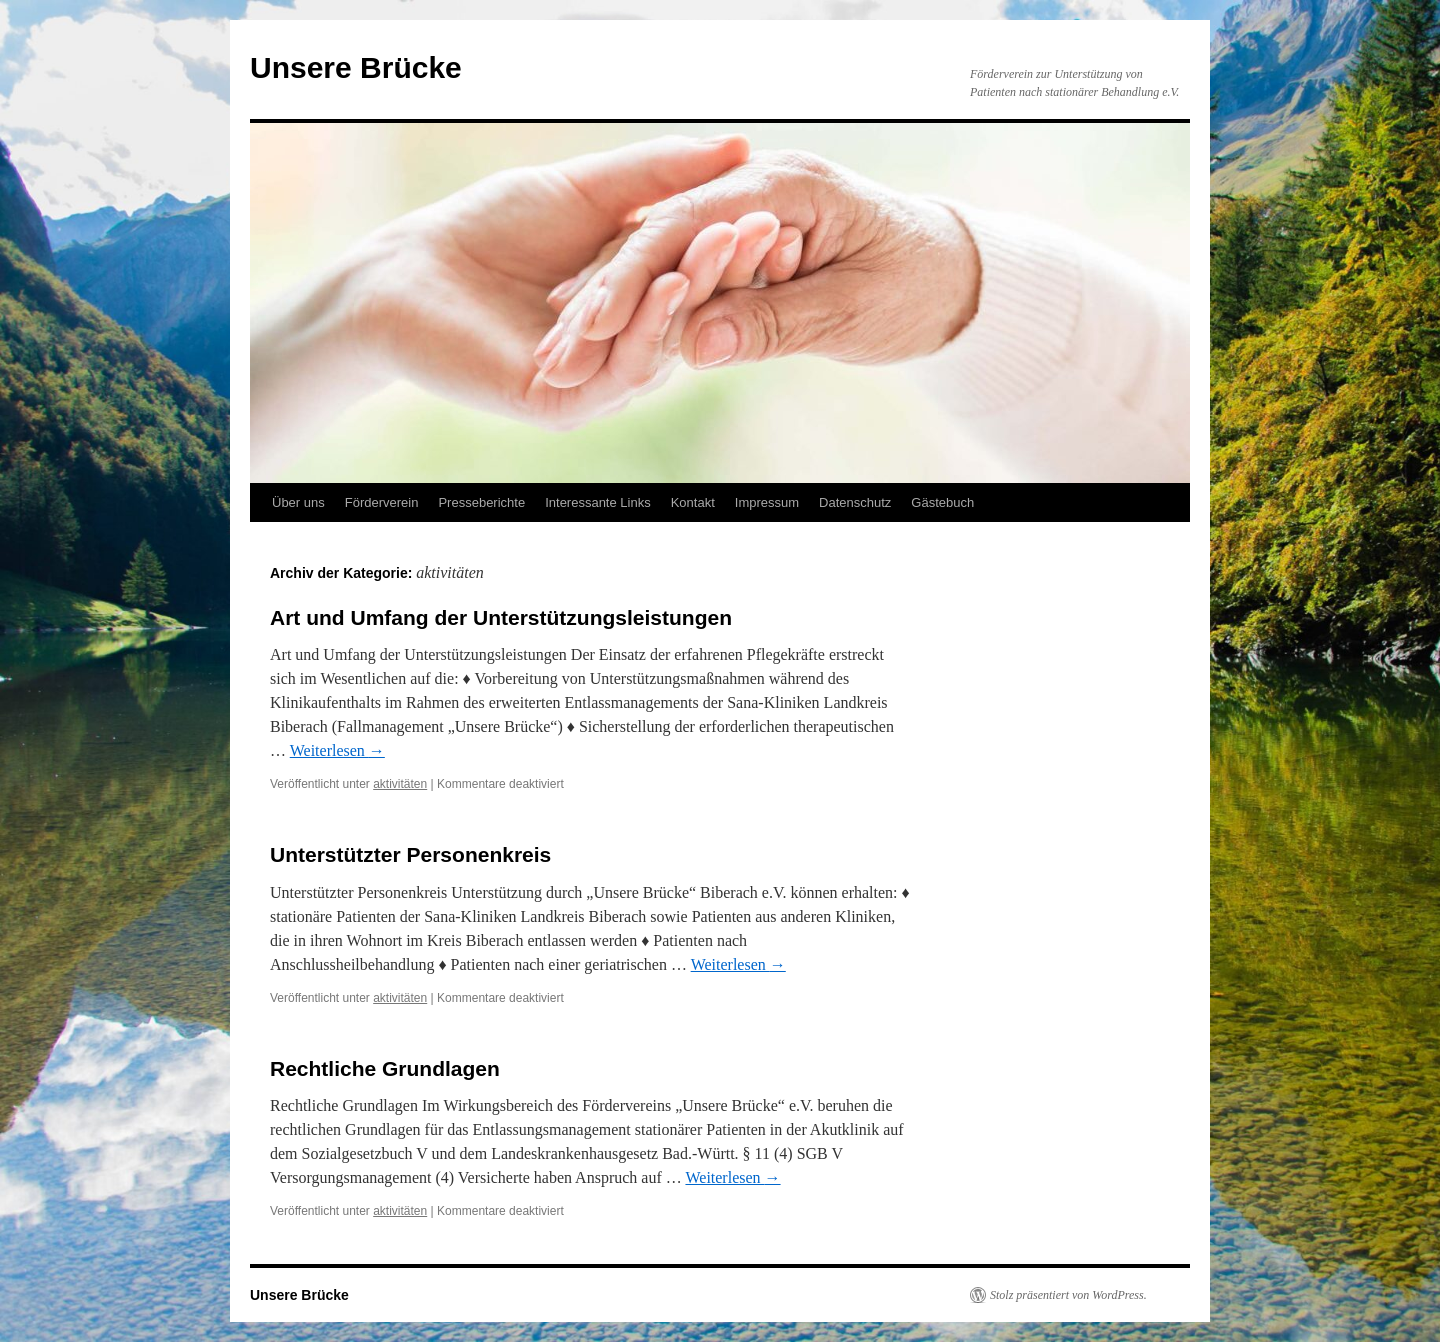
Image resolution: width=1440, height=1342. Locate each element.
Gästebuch (942, 502)
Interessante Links (598, 502)
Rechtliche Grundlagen (385, 1068)
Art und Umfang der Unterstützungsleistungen (501, 617)
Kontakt (693, 502)
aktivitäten (400, 784)
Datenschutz (855, 502)
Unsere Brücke (356, 67)
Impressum (767, 502)
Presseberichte (481, 502)
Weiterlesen (337, 750)
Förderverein (382, 502)
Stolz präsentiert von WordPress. (1068, 1295)
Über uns (298, 502)
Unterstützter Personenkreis (410, 854)
